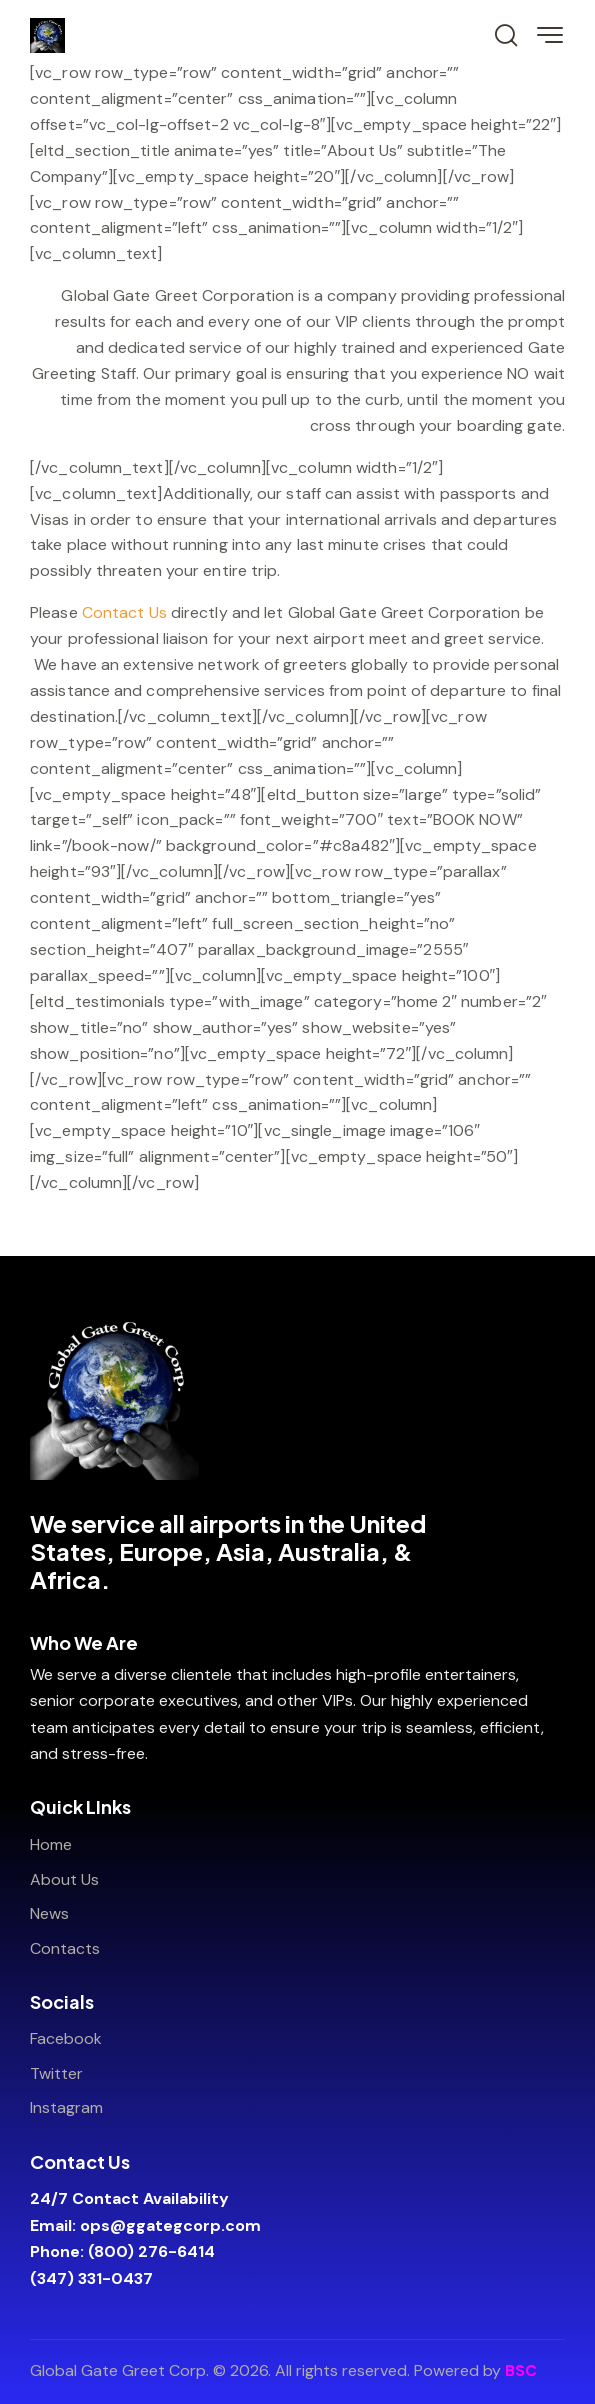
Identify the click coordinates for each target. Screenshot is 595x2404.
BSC (521, 2370)
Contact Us (124, 612)
